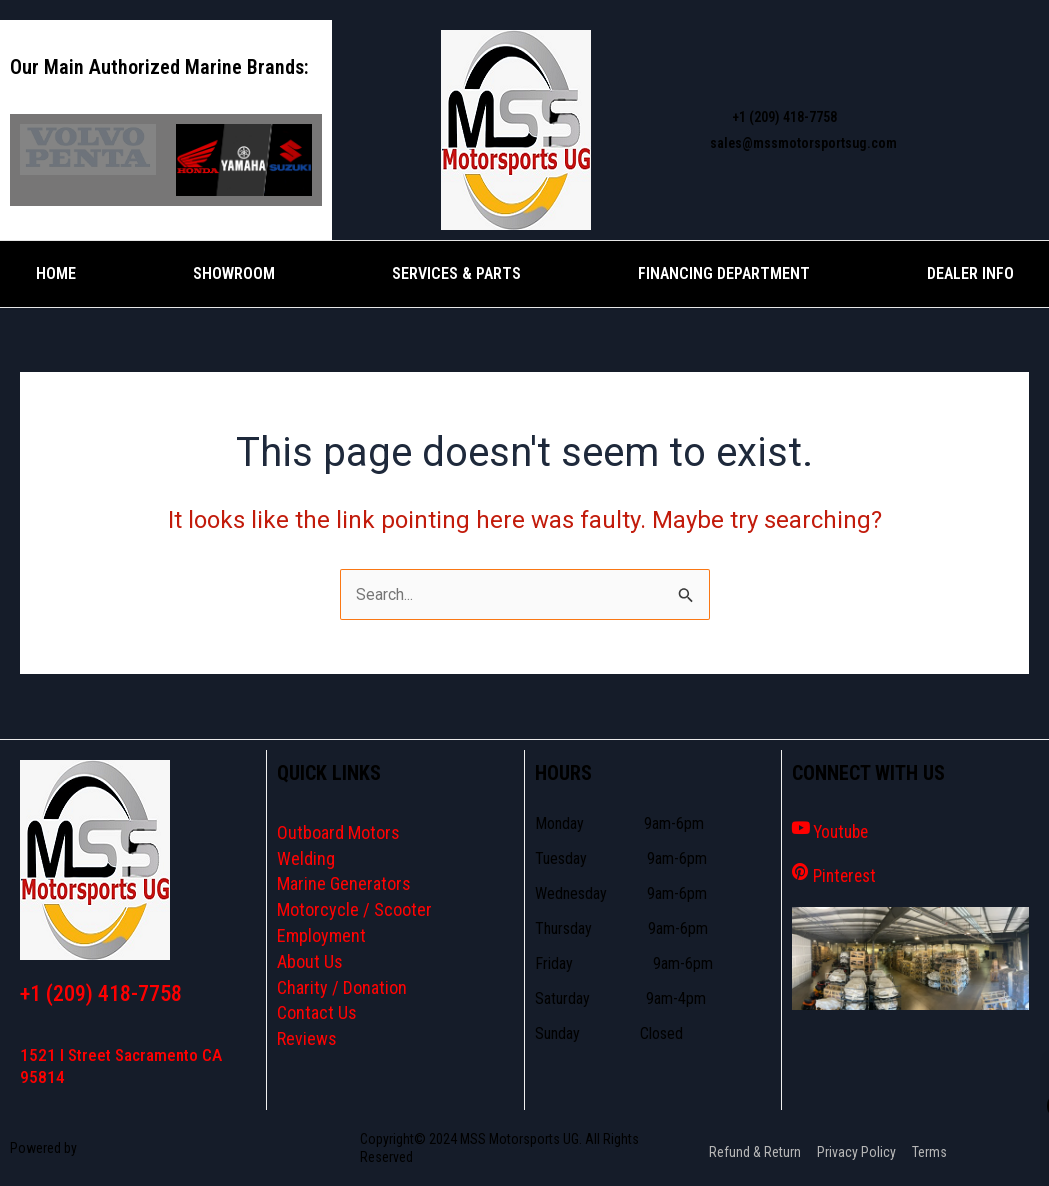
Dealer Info (970, 273)
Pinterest (848, 874)
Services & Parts (456, 273)
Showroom (234, 273)
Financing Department (724, 273)
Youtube (844, 831)
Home (56, 273)
